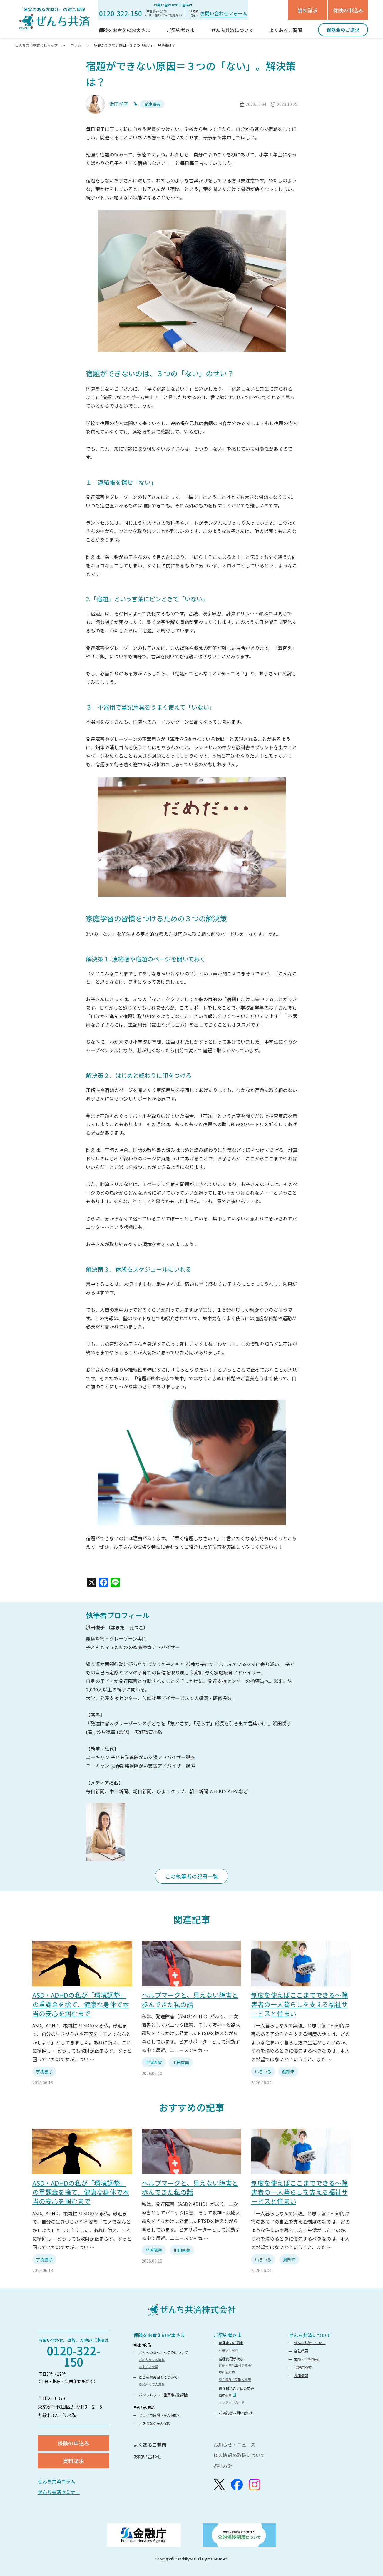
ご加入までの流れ (152, 2359)
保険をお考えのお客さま (159, 2335)
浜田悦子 (118, 103)
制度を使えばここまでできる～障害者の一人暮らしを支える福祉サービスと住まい (299, 2004)
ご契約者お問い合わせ (236, 2412)
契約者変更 (227, 2372)
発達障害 (153, 2062)
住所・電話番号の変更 (235, 2365)
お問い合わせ (147, 2456)
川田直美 (181, 2062)
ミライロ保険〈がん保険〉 (160, 2414)
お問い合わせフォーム (223, 13)
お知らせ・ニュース (234, 2444)
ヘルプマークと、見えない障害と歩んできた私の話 (190, 1999)
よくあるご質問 (149, 2444)
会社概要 (301, 2350)
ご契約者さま (227, 2335)
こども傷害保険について (158, 2376)
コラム (76, 45)
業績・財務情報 (306, 2359)
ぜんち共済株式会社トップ (36, 45)
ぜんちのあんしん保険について (163, 2352)
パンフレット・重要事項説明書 (163, 2394)
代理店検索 (303, 2367)
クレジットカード (232, 2402)
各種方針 (222, 2465)
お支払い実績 (148, 2366)
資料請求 (308, 10)
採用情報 (301, 2375)
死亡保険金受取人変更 (235, 2379)
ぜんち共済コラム (56, 2481)
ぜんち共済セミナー (59, 2491)
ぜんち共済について (310, 2335)
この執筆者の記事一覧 (191, 1876)
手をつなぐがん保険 (154, 2423)
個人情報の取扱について (239, 2455)
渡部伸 (288, 2071)
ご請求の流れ (228, 2349)
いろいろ (263, 2071)
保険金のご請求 (231, 2342)
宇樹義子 (44, 2071)
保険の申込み (348, 10)
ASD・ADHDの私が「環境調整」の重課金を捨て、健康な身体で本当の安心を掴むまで (80, 2004)
